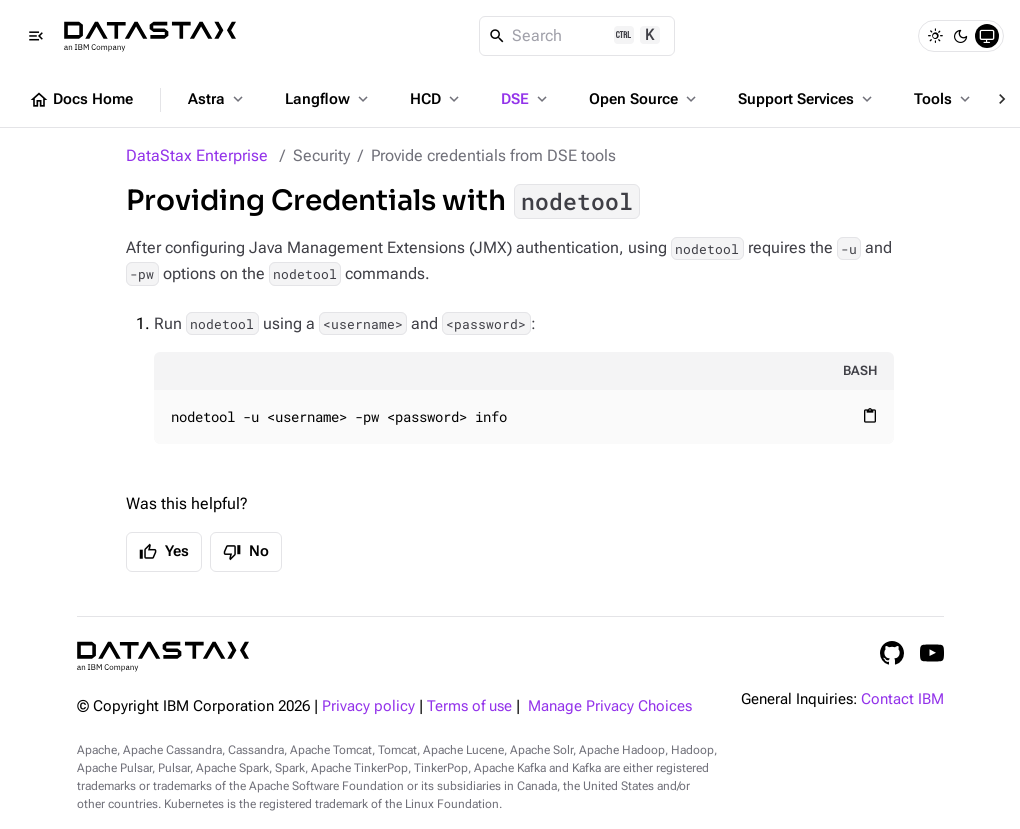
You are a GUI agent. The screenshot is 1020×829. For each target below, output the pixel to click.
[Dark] (961, 36)
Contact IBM (902, 699)
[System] (987, 36)
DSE (526, 99)
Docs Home (81, 100)
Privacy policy (368, 706)
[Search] (577, 36)
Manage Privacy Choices (610, 706)
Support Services (807, 99)
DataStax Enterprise (197, 155)
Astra (217, 99)
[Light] (935, 36)
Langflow (328, 99)
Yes (164, 552)
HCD (436, 99)
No (246, 552)
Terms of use (469, 706)
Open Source (644, 99)
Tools (944, 99)
